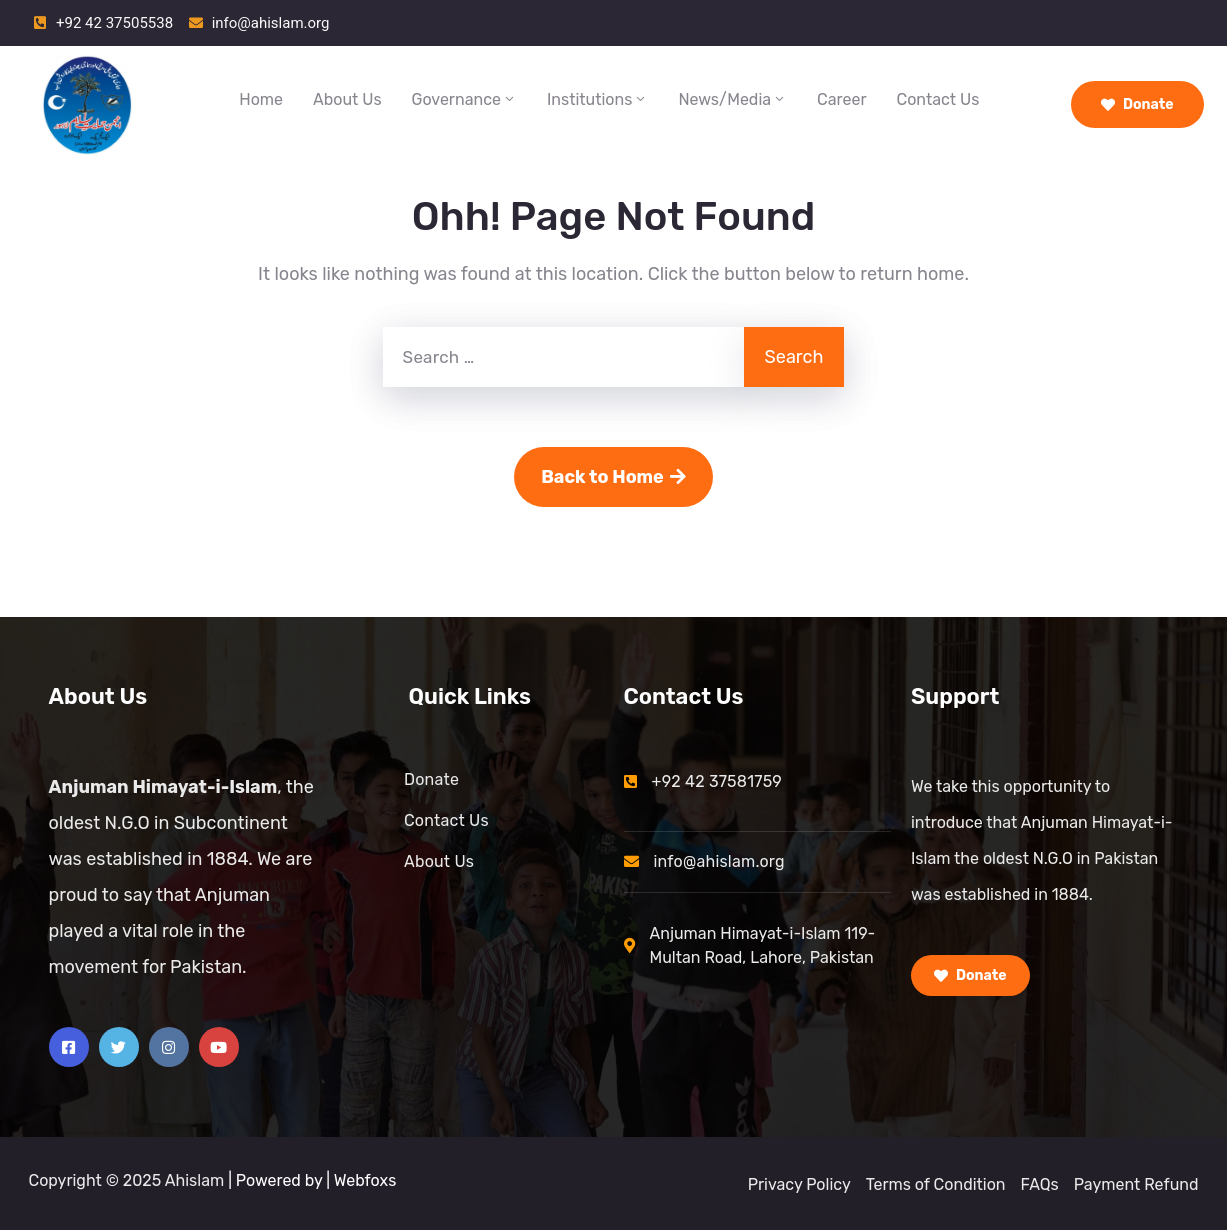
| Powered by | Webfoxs (312, 1180)
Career (841, 99)
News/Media (732, 99)
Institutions (597, 99)
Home (261, 99)
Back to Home (613, 477)
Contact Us (938, 99)
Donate (1137, 104)
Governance (464, 99)
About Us (347, 99)
